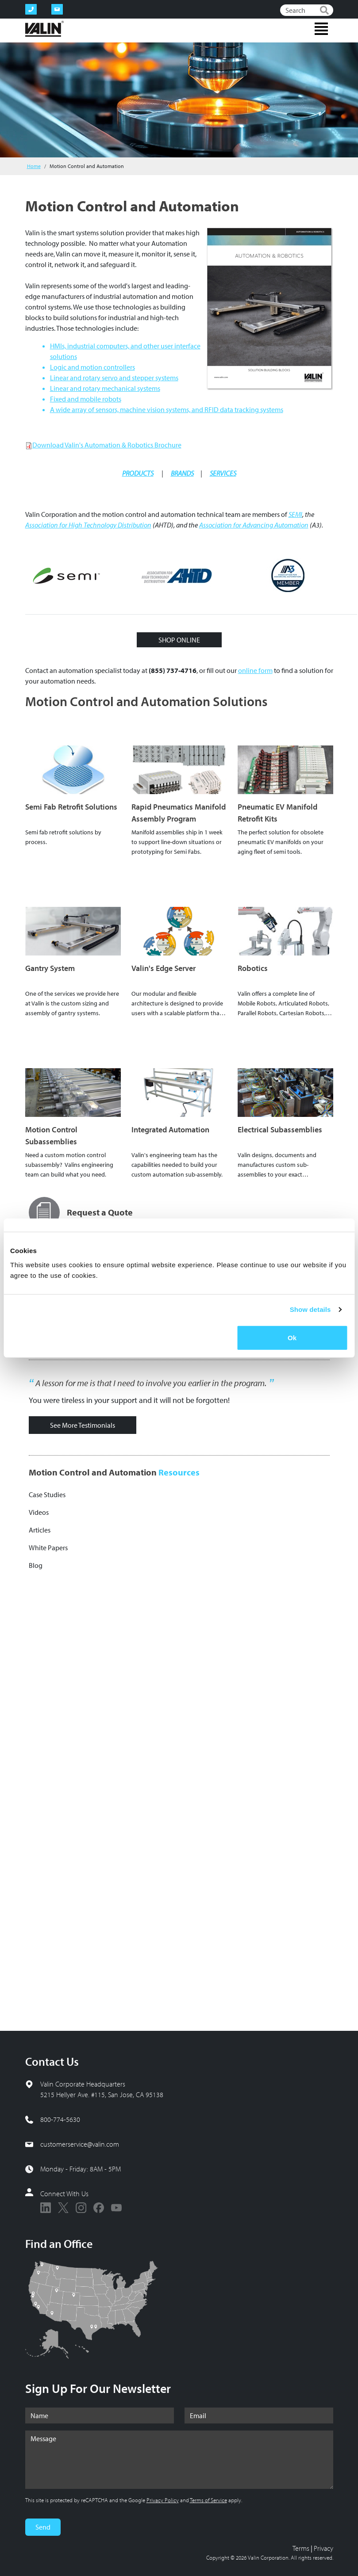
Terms (301, 2548)
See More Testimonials (82, 1425)
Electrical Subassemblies (280, 1129)
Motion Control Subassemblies (51, 1135)
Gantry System (50, 968)
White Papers (48, 1547)
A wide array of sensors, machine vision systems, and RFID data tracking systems (166, 409)
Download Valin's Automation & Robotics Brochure (106, 444)
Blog (35, 1565)
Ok (292, 1337)
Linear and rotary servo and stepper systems (114, 377)
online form (255, 670)
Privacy (323, 2548)
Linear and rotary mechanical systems (105, 388)
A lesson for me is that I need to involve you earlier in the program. (150, 1383)
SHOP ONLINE (179, 639)
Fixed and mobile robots (85, 398)
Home (34, 166)
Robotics (253, 968)
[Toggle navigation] (321, 28)
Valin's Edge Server (163, 968)
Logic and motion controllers (92, 367)
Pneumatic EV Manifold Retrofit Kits (277, 813)
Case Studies (47, 1494)
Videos (39, 1512)
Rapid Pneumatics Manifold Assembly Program (178, 813)
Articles (39, 1529)
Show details (310, 1309)
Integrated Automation (170, 1129)
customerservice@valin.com (79, 2144)
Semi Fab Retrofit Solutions (71, 807)
